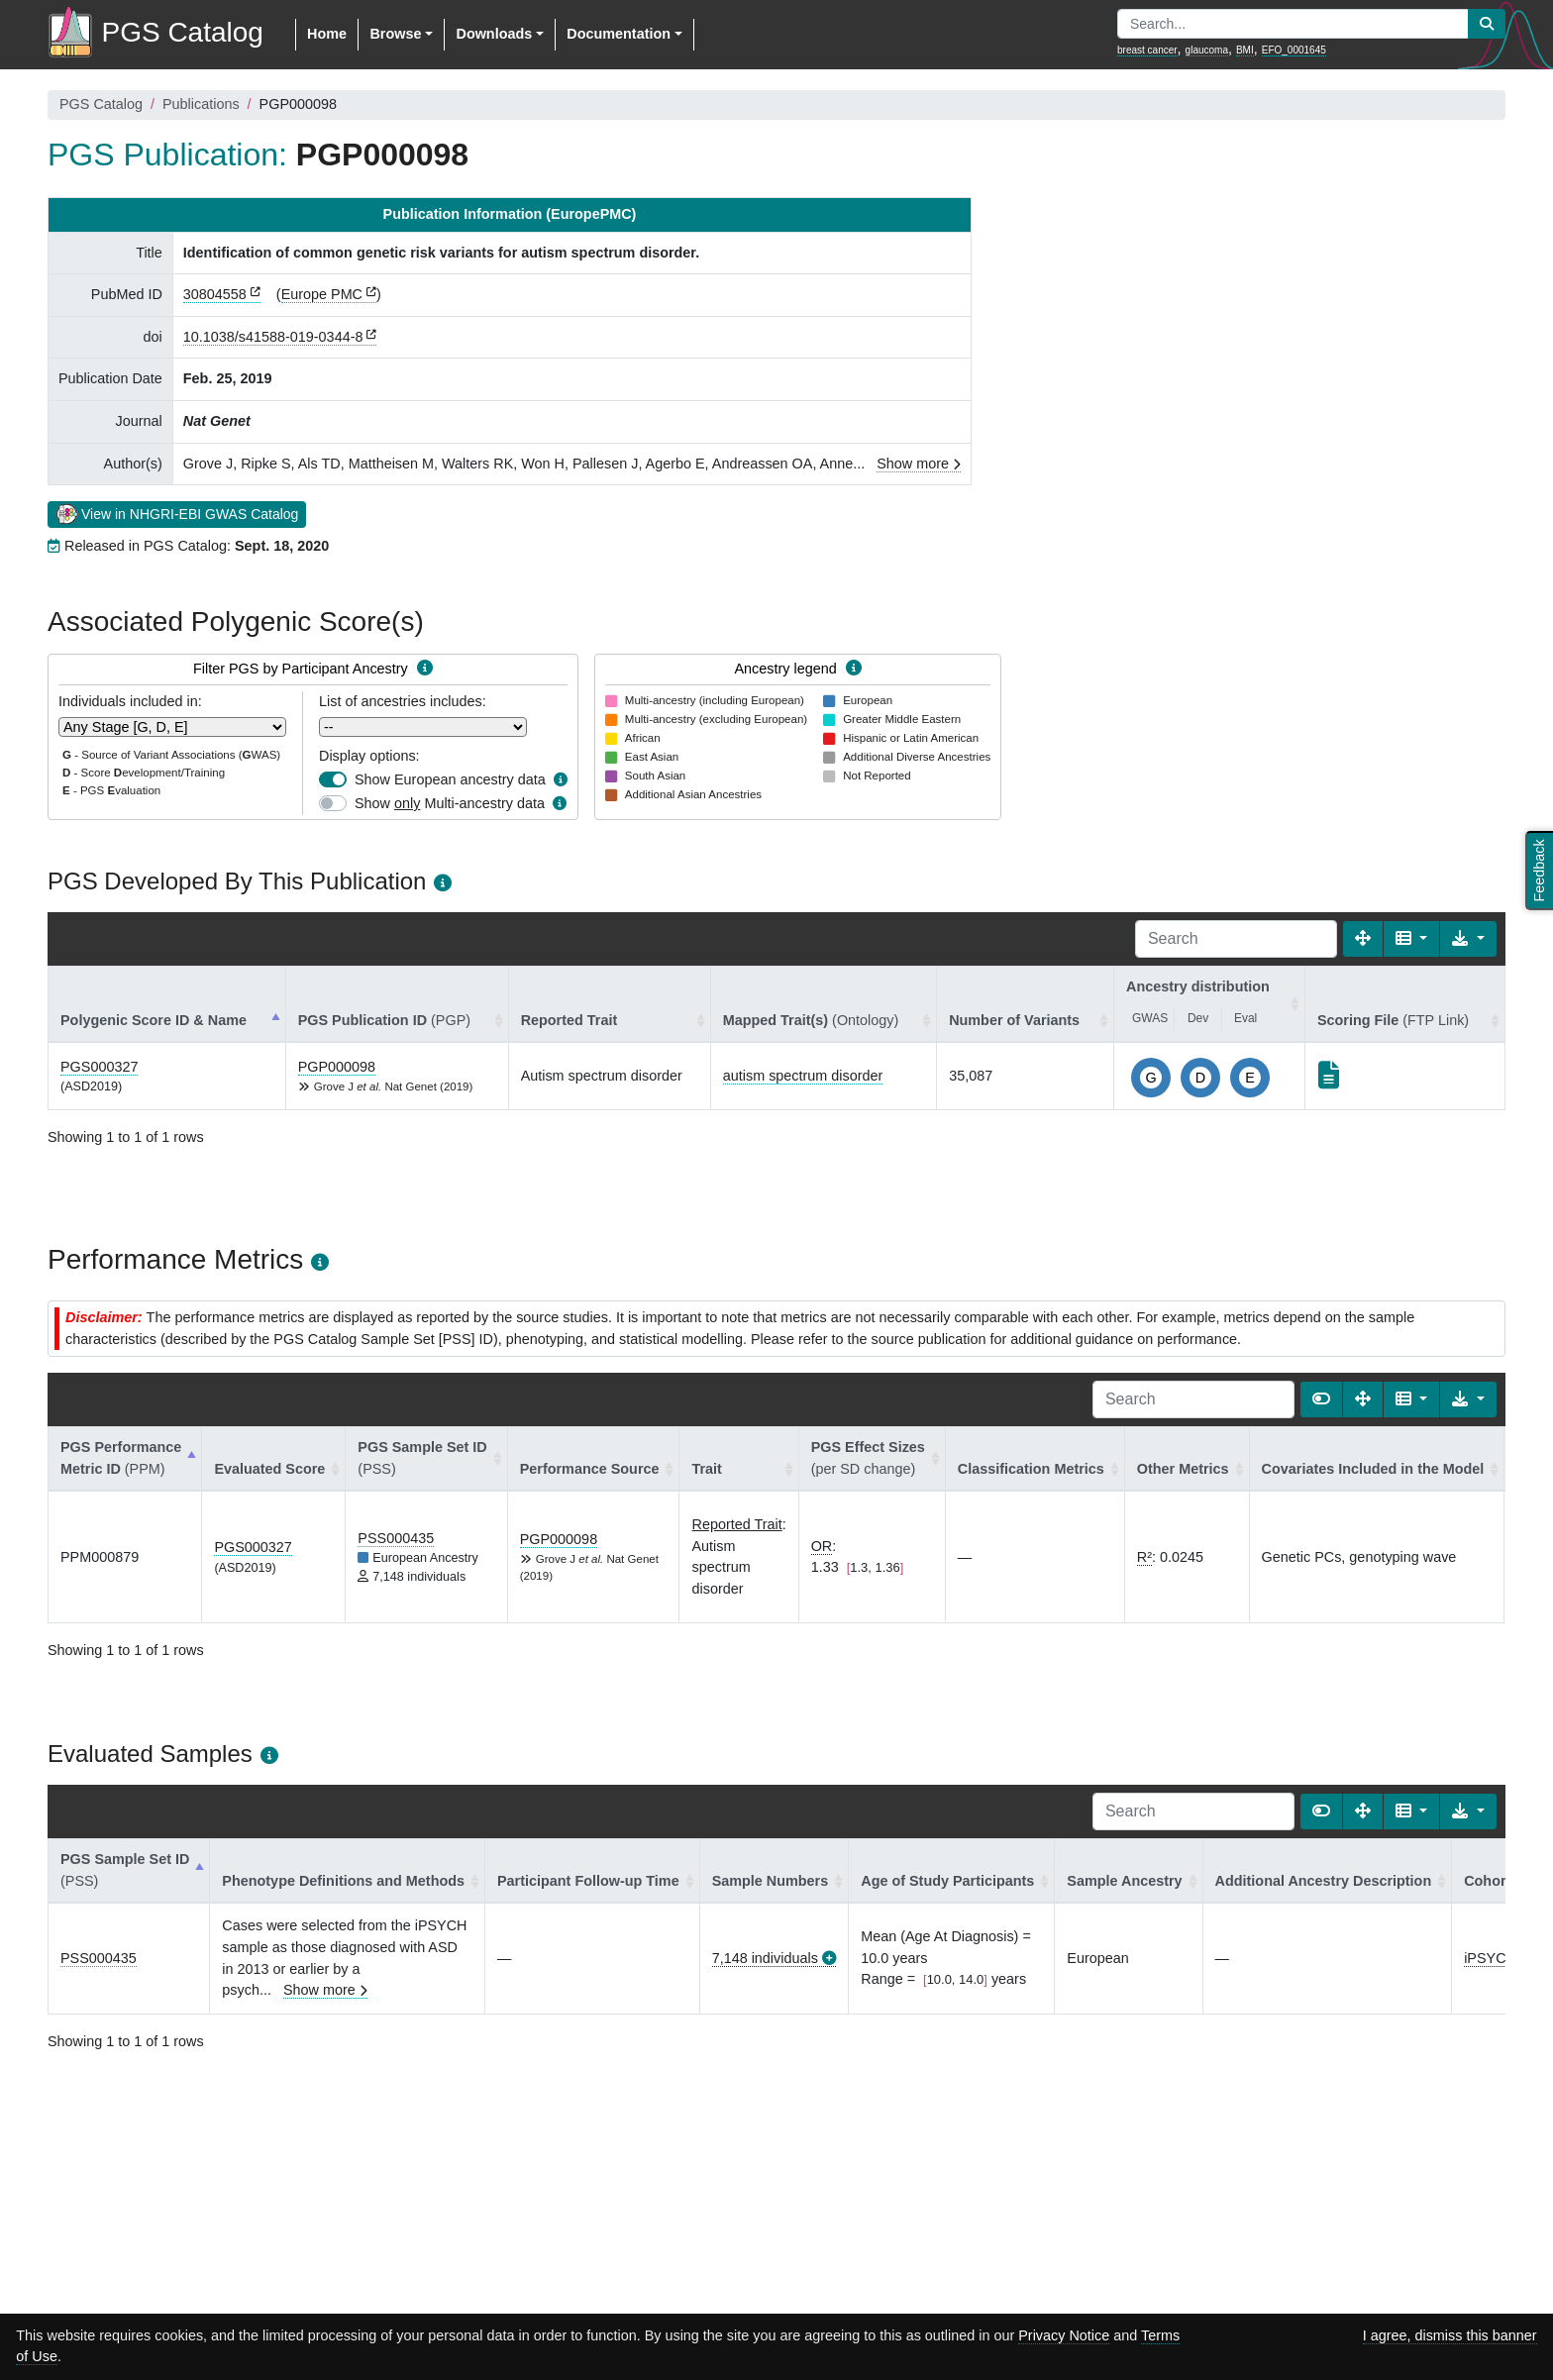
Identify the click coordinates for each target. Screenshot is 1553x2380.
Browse (395, 34)
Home (327, 34)
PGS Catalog (101, 104)
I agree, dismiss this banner (1450, 2335)
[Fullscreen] (1363, 939)
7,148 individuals (765, 1958)
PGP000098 (336, 1067)
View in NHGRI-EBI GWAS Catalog (176, 513)
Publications (201, 104)
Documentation (619, 34)
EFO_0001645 (1294, 50)
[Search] (1236, 939)
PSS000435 (396, 1538)
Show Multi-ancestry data (450, 803)
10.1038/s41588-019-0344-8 (273, 337)
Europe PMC (321, 294)
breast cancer (1147, 50)
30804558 (215, 294)
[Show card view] (1321, 1399)
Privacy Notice (1063, 2335)
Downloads (494, 34)
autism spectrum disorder (803, 1076)
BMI (1245, 50)
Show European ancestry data (450, 779)
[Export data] (1468, 939)
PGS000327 (99, 1067)
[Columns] (1412, 939)
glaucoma (1207, 50)
